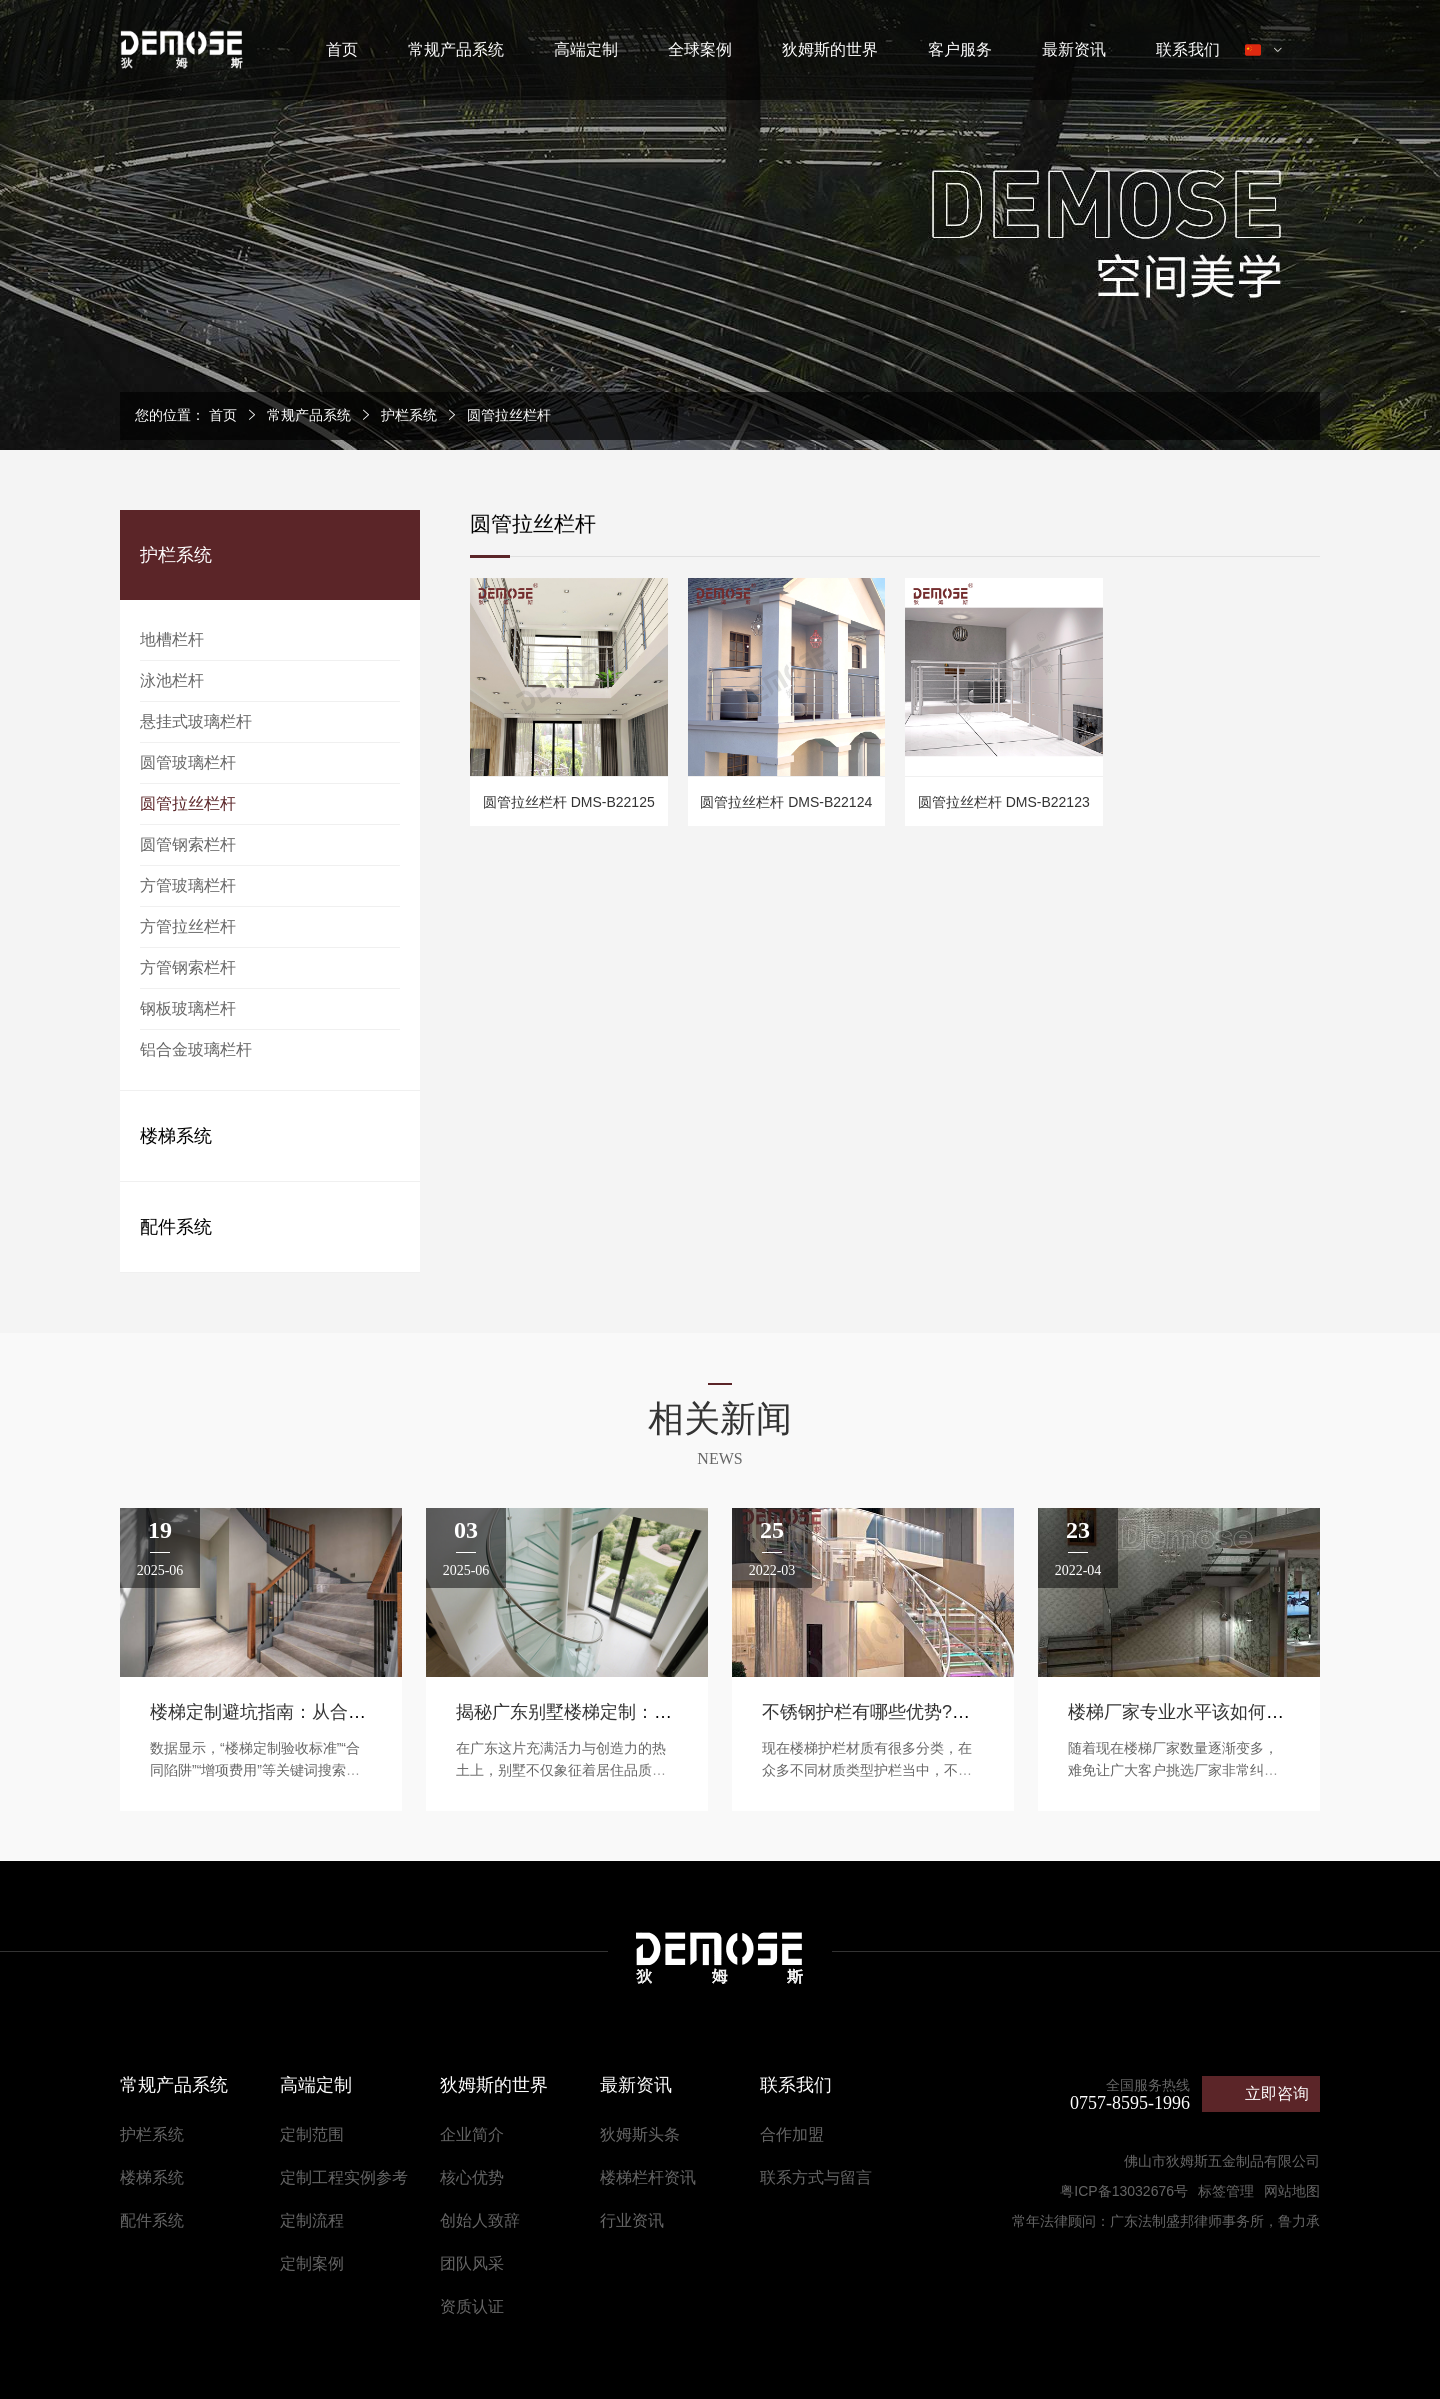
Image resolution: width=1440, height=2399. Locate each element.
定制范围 (312, 2134)
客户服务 (960, 49)
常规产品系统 (456, 49)
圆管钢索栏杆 (188, 844)
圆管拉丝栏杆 (509, 415)
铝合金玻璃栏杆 (196, 1049)
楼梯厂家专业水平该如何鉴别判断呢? (1217, 1712)
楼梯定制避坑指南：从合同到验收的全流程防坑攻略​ (357, 1712)
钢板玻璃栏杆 (188, 1008)
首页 (342, 49)
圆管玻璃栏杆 (188, 762)
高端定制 (586, 49)
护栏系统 (409, 415)
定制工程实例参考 (344, 2177)
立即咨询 (1277, 2093)
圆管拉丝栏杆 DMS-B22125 (569, 802)
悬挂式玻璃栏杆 (196, 721)
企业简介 (472, 2134)
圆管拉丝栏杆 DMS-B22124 (786, 802)
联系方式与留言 (816, 2177)
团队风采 (472, 2263)
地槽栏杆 (172, 639)
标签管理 (1226, 2191)
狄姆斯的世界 (830, 49)
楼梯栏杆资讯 (648, 2177)
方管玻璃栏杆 (188, 885)
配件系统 (176, 1227)
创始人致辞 (480, 2220)
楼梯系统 (176, 1136)
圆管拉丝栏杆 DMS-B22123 (1004, 802)
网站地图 (1292, 2191)
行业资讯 (632, 2220)
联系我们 (1188, 49)
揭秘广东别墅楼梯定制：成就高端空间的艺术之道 (654, 1712)
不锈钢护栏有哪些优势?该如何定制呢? (916, 1712)
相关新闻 (720, 1418)
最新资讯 (1074, 49)
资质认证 (472, 2306)
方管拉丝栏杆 (188, 926)
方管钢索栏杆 (188, 967)
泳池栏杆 (172, 680)
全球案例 (700, 49)
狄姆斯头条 (640, 2134)
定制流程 (312, 2220)
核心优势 (472, 2177)
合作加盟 (792, 2134)
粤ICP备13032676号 (1124, 2191)
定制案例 (312, 2263)
